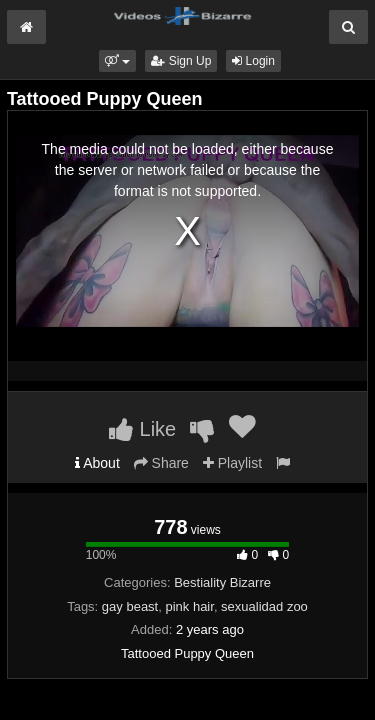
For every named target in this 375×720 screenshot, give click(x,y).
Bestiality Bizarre (222, 582)
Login (253, 61)
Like (142, 429)
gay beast (130, 606)
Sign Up (181, 61)
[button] (117, 61)
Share (161, 463)
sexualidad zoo (264, 606)
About (97, 463)
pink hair (189, 606)
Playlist (232, 463)
